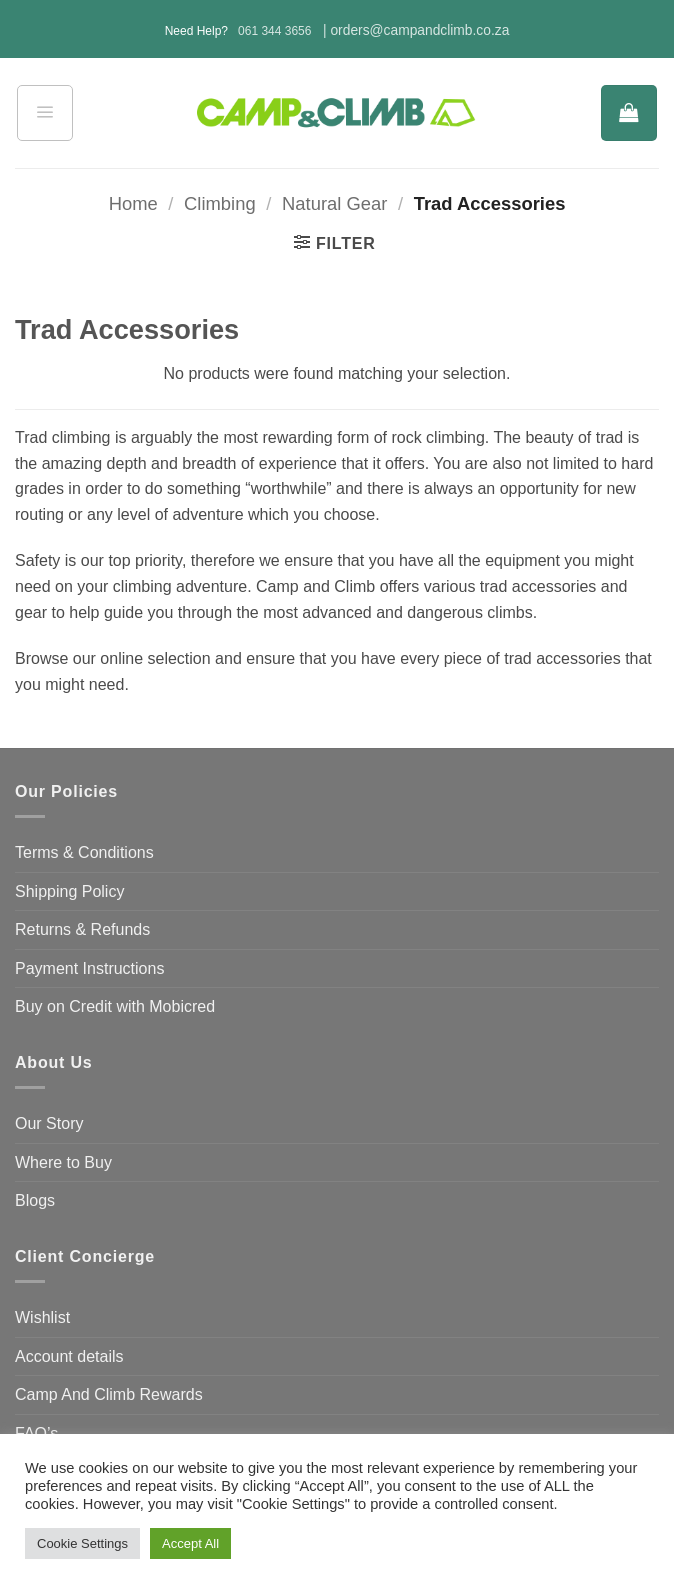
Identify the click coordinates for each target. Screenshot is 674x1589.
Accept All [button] (190, 1543)
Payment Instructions (89, 968)
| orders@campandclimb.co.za (416, 30)
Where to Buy (63, 1162)
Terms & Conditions (84, 852)
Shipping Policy (69, 891)
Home (133, 203)
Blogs (35, 1200)
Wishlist (42, 1317)
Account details (69, 1356)
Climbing (220, 203)
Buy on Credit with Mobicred (115, 1006)
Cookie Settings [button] (82, 1543)
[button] (45, 113)
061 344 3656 (274, 31)
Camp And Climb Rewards (109, 1394)
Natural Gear (334, 203)
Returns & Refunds (82, 929)
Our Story (49, 1123)
